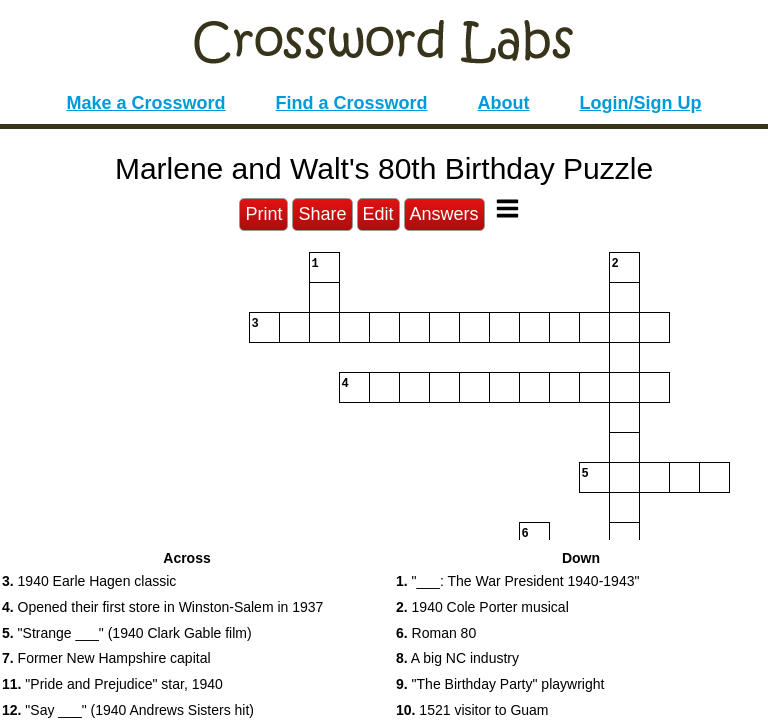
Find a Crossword (352, 103)
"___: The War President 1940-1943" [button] (517, 581)
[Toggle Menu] (507, 208)
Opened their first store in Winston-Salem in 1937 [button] (162, 607)
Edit (378, 214)
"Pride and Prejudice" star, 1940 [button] (112, 684)
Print (263, 214)
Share (322, 214)
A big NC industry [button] (457, 658)
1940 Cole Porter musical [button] (482, 607)
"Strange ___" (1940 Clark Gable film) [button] (127, 633)
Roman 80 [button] (436, 633)
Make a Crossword (145, 103)
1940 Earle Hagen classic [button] (89, 581)
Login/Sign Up (641, 103)
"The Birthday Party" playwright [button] (500, 684)
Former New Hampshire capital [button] (106, 658)
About (504, 103)
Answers (444, 214)
